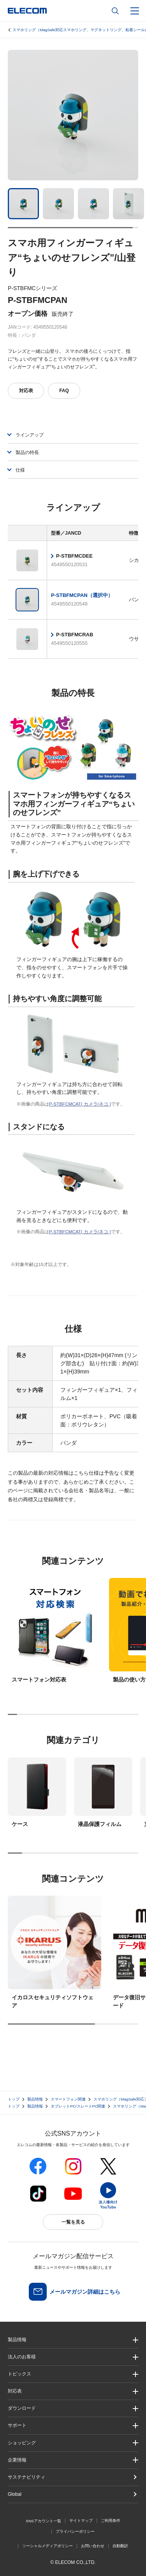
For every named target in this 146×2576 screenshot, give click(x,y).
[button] (73, 2374)
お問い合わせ (92, 2546)
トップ (13, 2099)
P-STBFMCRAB (74, 634)
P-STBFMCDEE (74, 556)
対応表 (26, 390)
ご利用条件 (110, 2520)
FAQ (64, 390)
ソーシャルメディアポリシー (47, 2546)
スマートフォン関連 (68, 2099)
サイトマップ (81, 2520)
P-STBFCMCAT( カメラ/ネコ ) (80, 1103)
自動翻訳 (120, 2546)
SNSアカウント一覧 (43, 2521)
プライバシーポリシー (75, 2531)
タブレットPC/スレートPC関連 (78, 2106)
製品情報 (35, 2099)
